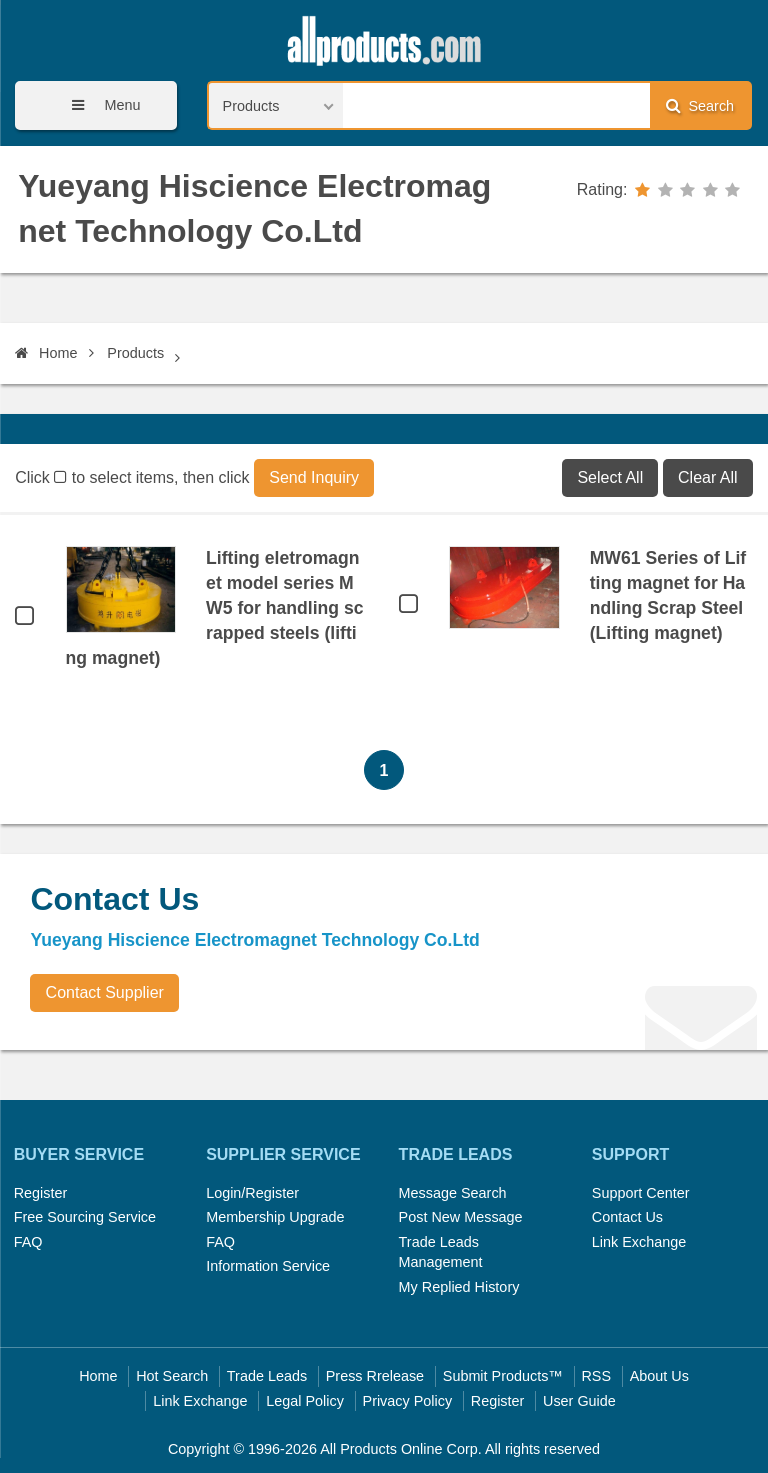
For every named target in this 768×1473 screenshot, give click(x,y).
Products (135, 353)
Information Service (268, 1266)
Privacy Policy (408, 1401)
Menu (99, 105)
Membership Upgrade (275, 1217)
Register (41, 1193)
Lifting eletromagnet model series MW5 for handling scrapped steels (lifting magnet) (215, 608)
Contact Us (627, 1217)
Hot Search (172, 1376)
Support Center (641, 1193)
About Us (659, 1376)
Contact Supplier (105, 992)
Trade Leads (267, 1376)
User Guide (579, 1401)
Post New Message (461, 1217)
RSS (596, 1376)
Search (700, 105)
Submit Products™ (503, 1376)
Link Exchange (639, 1242)
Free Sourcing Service (85, 1217)
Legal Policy (305, 1401)
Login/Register (252, 1193)
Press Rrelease (375, 1376)
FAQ (28, 1242)
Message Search (453, 1193)
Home (46, 353)
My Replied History (459, 1287)
